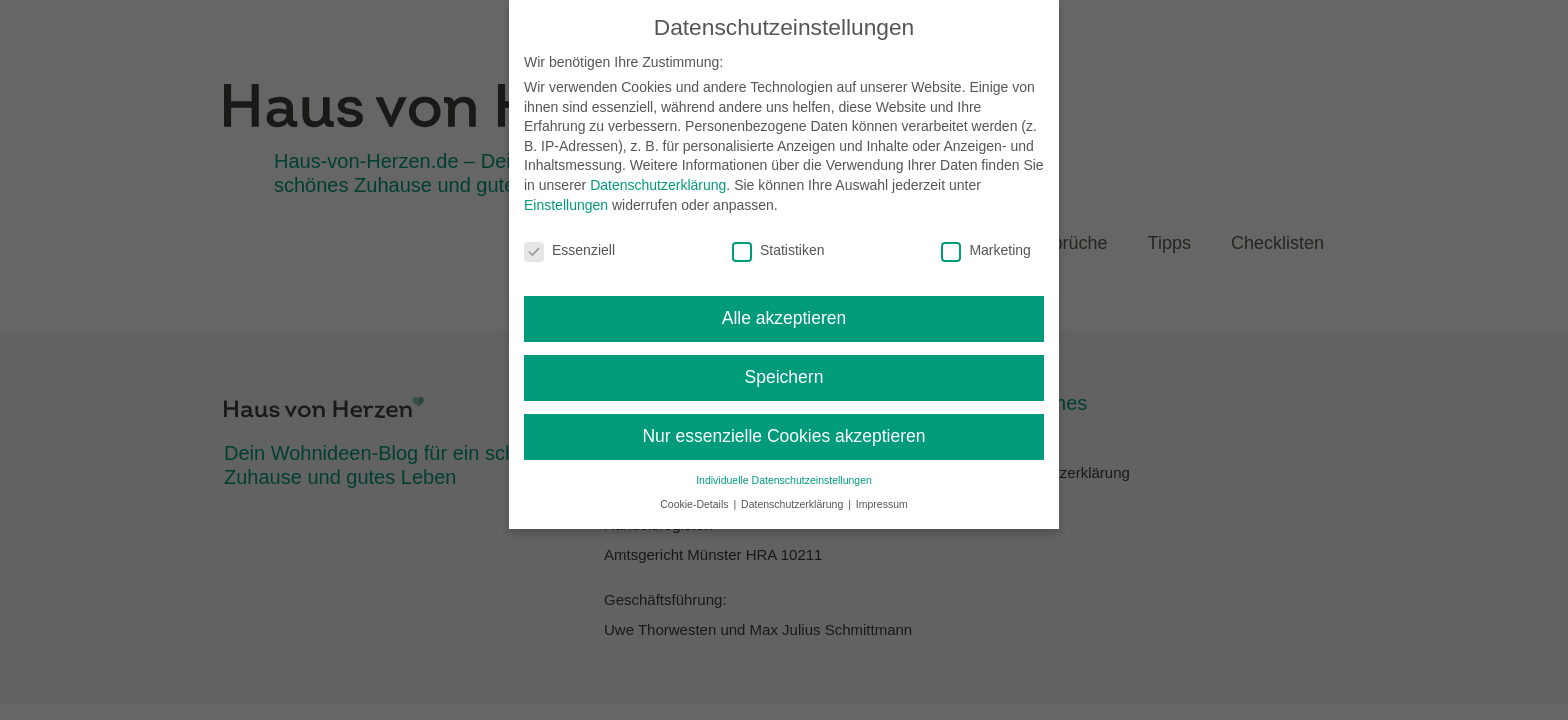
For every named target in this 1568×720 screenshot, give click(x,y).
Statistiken (778, 250)
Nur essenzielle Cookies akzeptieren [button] (783, 436)
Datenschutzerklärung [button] (793, 504)
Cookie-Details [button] (695, 504)
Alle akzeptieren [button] (784, 318)
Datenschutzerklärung (658, 185)
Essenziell (569, 250)
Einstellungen (566, 205)
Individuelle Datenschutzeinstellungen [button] (784, 480)
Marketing (985, 250)
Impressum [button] (882, 504)
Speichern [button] (784, 377)
